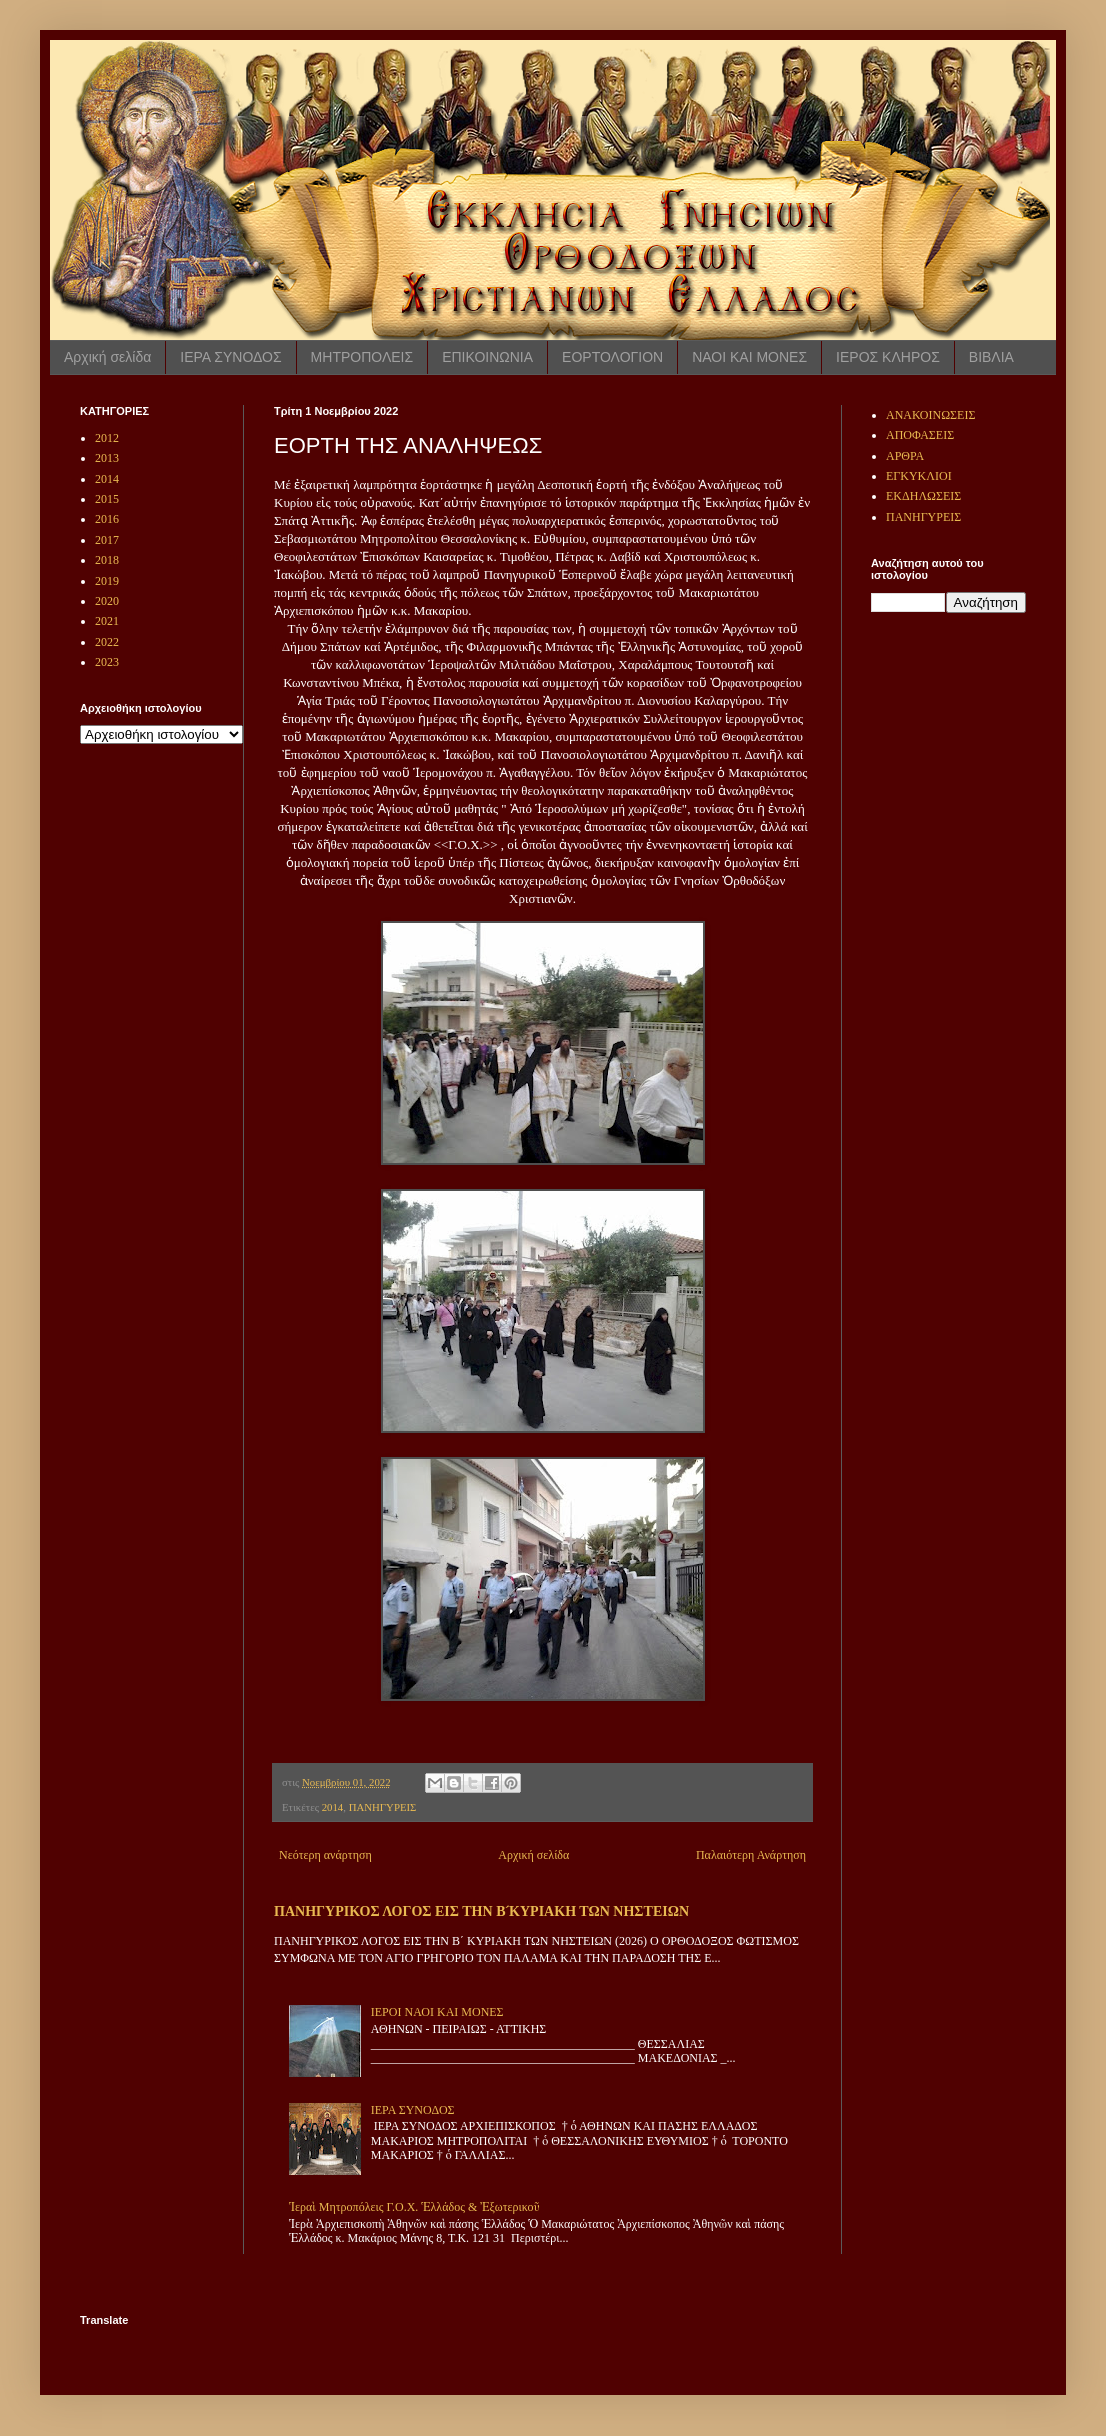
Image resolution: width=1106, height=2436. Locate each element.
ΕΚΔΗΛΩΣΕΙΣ (923, 496)
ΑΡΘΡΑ (905, 456)
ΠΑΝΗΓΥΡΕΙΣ (383, 1807)
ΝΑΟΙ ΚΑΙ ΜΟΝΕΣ (749, 357)
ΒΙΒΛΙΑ (991, 357)
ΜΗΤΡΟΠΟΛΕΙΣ (362, 357)
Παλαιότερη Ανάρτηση (751, 1855)
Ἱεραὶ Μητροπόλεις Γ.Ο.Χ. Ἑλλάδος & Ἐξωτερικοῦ (414, 2207)
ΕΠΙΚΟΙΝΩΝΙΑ (487, 357)
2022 (107, 642)
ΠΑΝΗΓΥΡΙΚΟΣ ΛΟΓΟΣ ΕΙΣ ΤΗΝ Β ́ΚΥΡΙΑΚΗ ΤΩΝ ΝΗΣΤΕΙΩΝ (481, 1911)
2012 (107, 438)
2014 (333, 1807)
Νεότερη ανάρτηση (325, 1855)
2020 (107, 601)
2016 (107, 519)
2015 (107, 499)
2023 (107, 662)
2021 (107, 621)
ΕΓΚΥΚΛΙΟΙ (919, 476)
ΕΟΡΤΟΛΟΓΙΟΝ (612, 357)
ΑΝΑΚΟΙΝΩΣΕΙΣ (930, 415)
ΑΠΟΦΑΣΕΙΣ (920, 435)
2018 (107, 560)
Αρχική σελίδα (107, 357)
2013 (107, 458)
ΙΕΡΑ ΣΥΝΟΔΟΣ (230, 357)
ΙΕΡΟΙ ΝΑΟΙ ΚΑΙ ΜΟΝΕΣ (437, 2012)
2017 (107, 540)
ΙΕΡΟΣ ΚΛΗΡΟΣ (888, 357)
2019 (107, 581)
